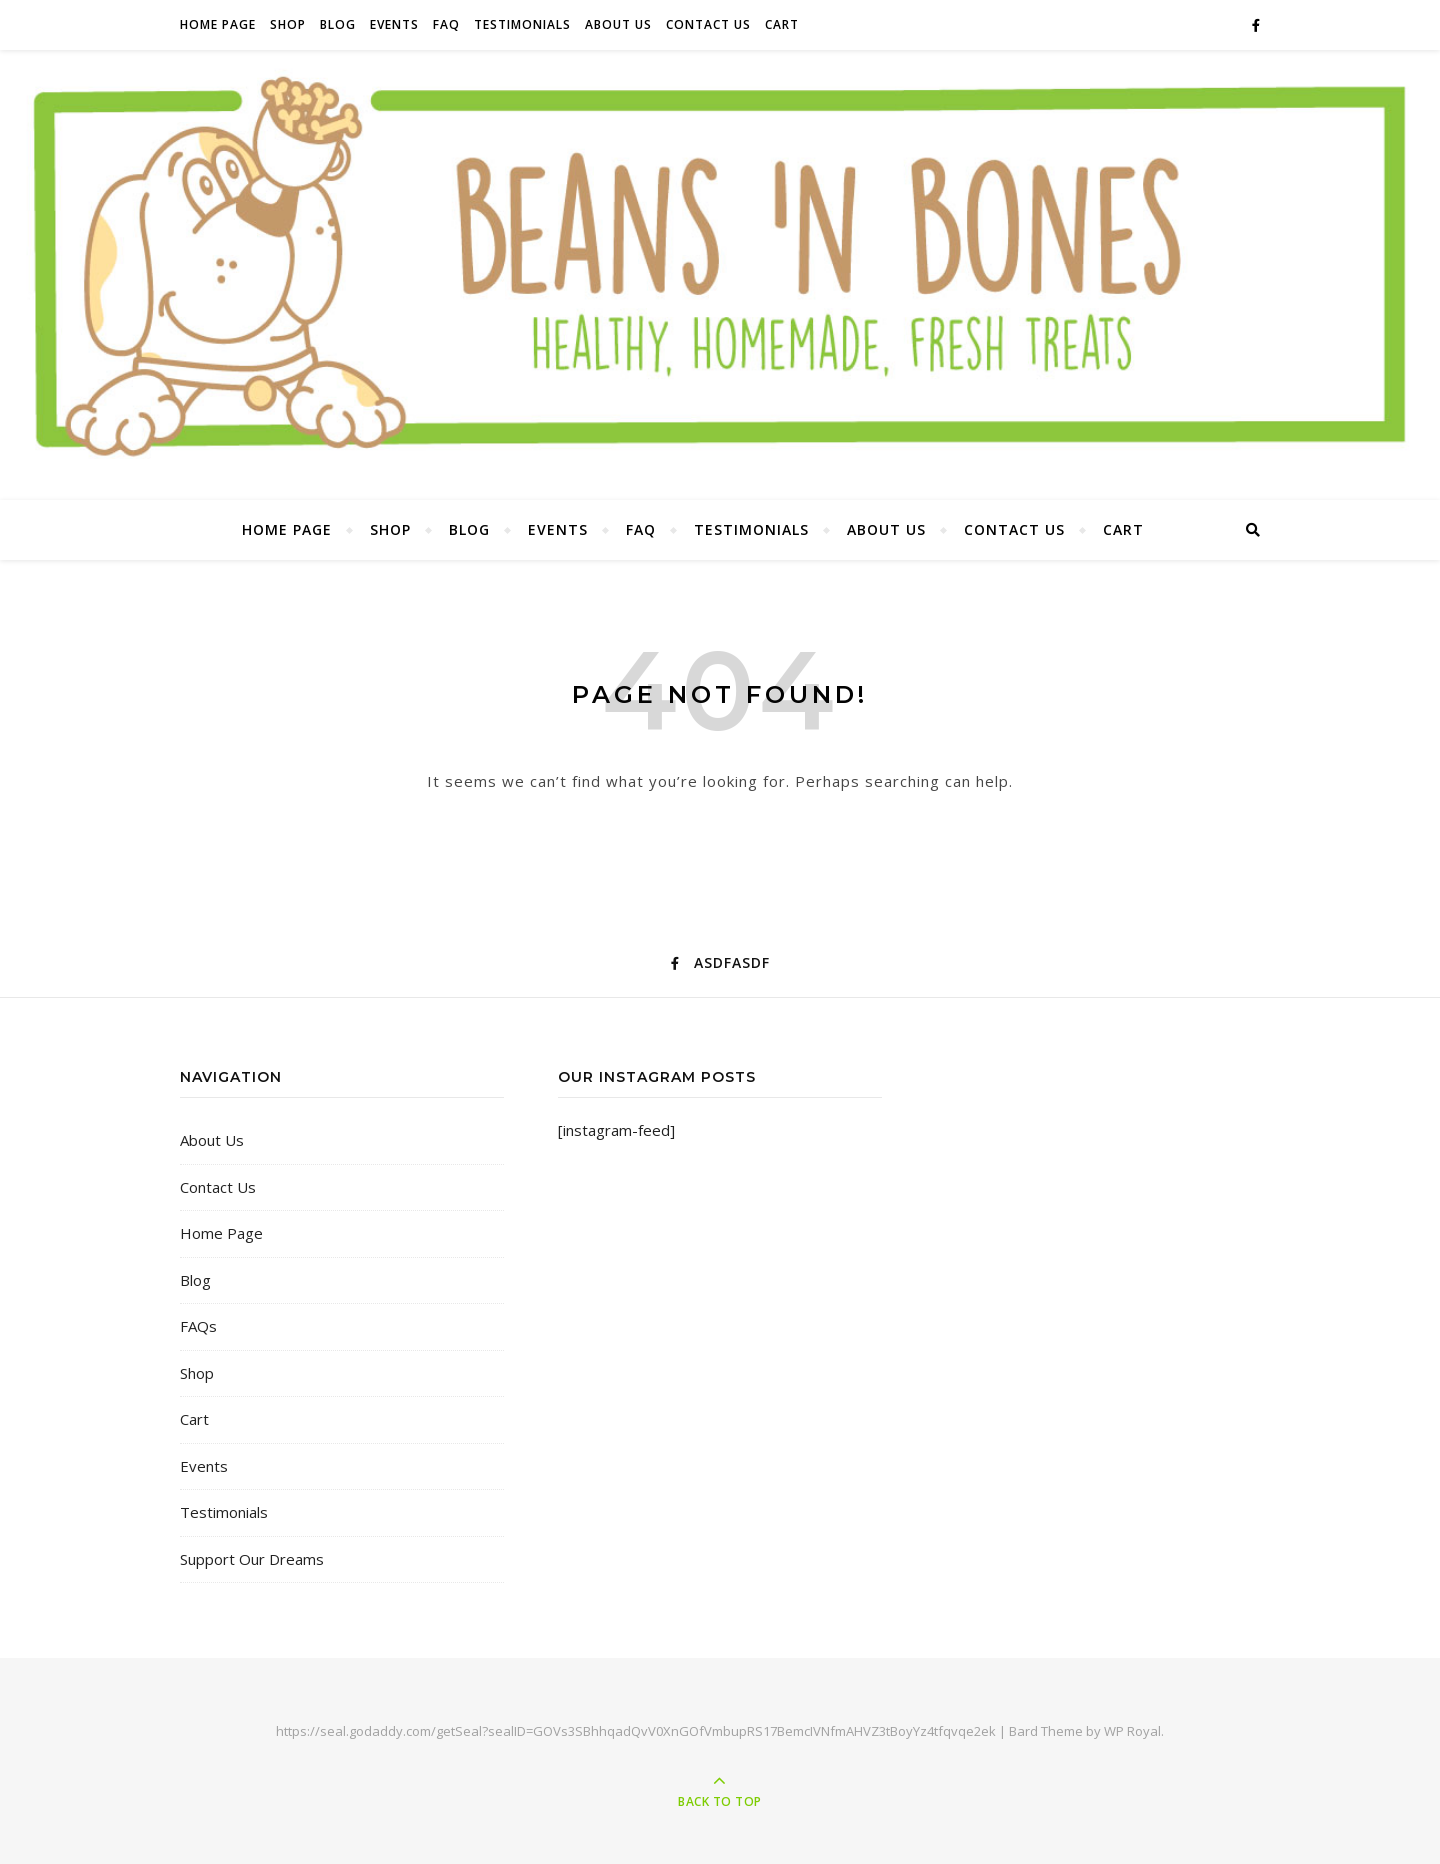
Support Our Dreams (252, 1559)
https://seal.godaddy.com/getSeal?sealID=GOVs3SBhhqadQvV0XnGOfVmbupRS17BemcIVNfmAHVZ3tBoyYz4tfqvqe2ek (636, 1731)
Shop (288, 24)
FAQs (198, 1326)
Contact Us (708, 24)
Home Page (218, 24)
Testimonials (522, 24)
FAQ (446, 24)
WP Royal (1132, 1731)
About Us (618, 24)
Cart (782, 24)
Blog (338, 24)
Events (394, 24)
